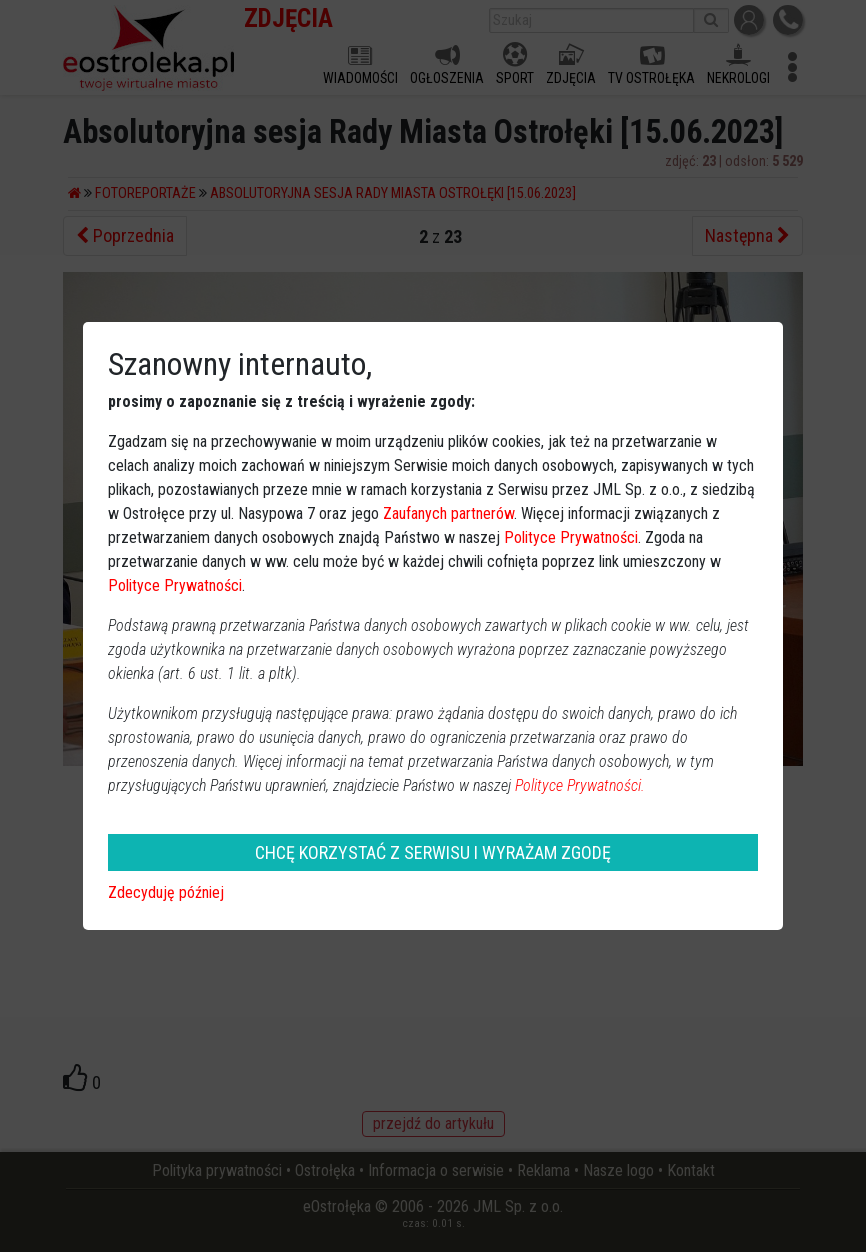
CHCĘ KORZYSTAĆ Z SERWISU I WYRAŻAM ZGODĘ (433, 852)
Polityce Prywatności (571, 537)
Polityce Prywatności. (580, 785)
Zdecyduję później (166, 892)
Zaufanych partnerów (448, 513)
